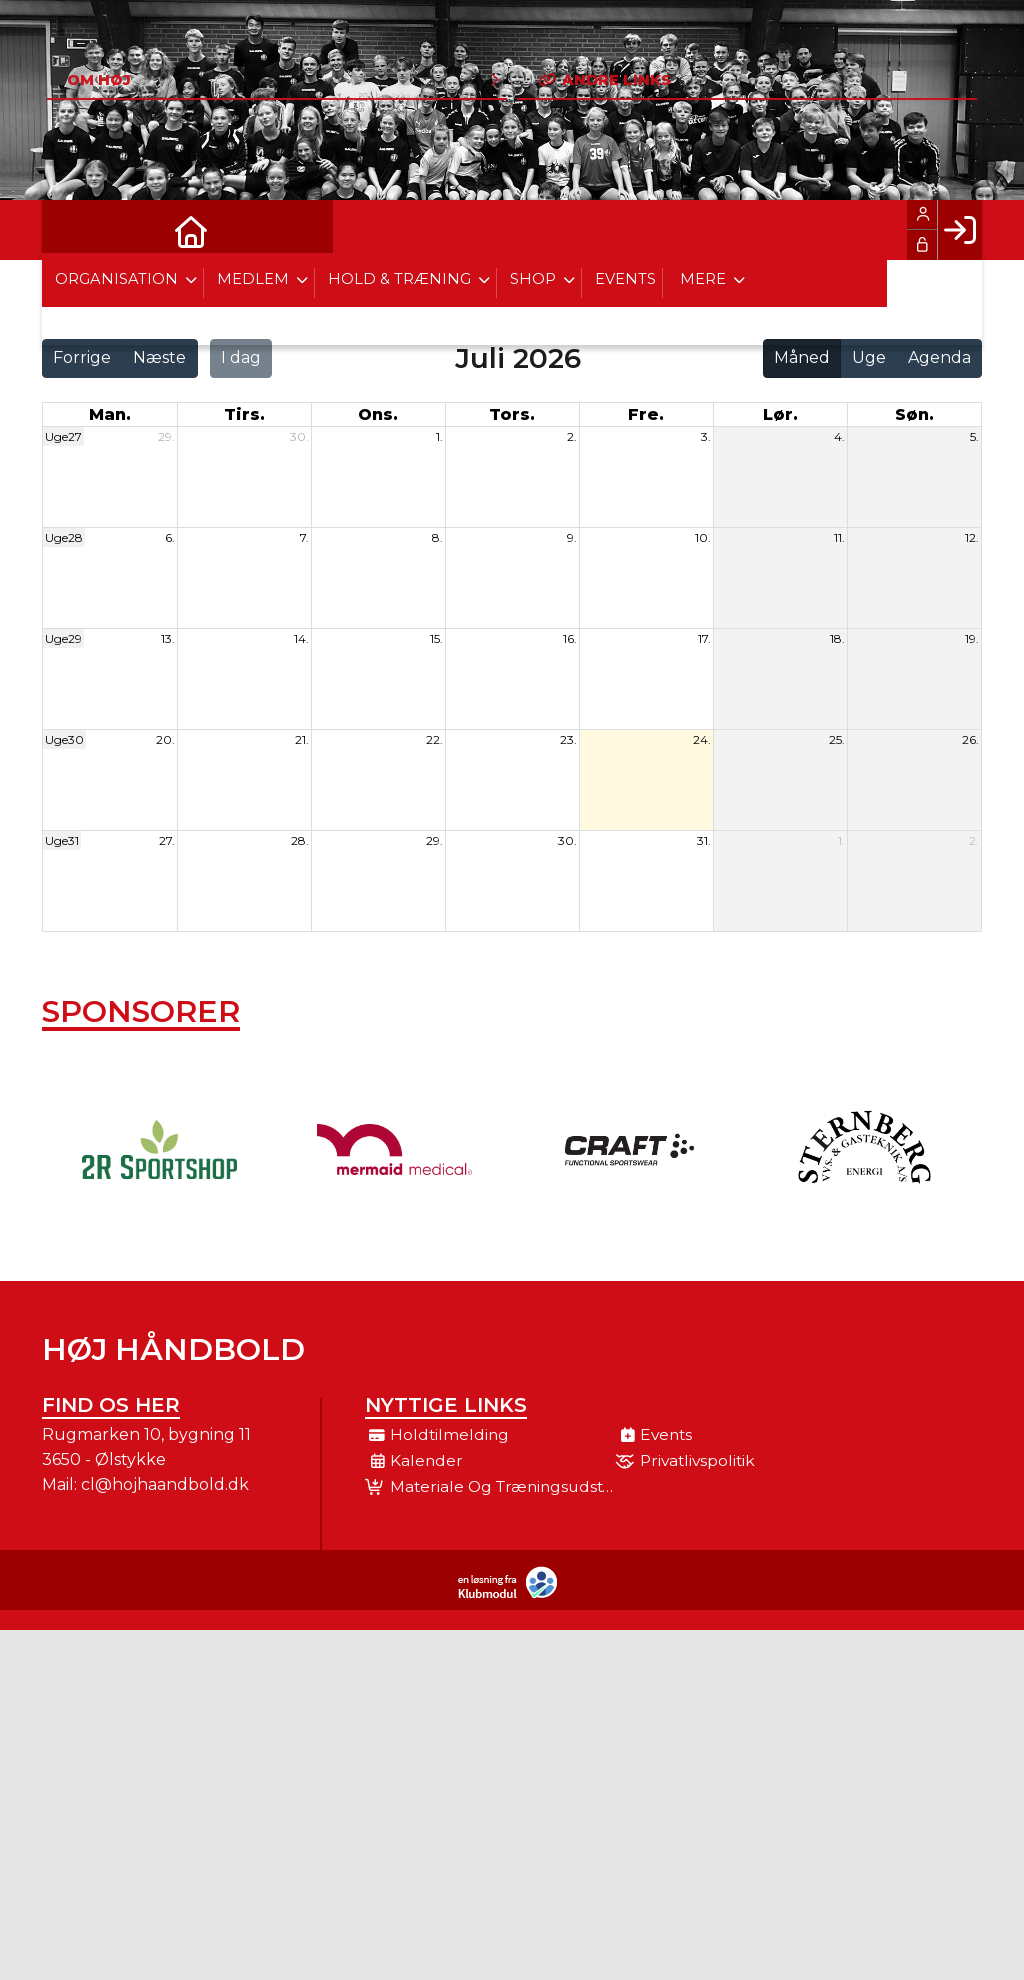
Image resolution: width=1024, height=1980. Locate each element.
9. (572, 537)
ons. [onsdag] (378, 414)
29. (166, 436)
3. (706, 436)
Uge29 (63, 638)
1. (439, 436)
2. (572, 436)
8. (437, 537)
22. (434, 739)
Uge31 (62, 840)
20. (165, 739)
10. (703, 537)
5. (974, 436)
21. (302, 739)
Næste (159, 357)
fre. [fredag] (646, 414)
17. (704, 638)
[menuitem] (72, 230)
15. (436, 638)
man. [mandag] (110, 414)
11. (839, 537)
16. (570, 638)
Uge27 (63, 436)
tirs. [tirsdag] (244, 414)
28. (300, 840)
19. (972, 638)
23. (568, 739)
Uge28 (64, 537)
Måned (802, 357)
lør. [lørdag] (780, 414)
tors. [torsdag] (512, 414)
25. (837, 739)
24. (702, 739)
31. (704, 840)
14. (301, 638)
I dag (241, 357)
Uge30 (64, 739)
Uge (869, 357)
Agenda (939, 357)
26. (970, 739)
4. (839, 436)
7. (304, 537)
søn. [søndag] (914, 414)
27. (167, 840)
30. (299, 436)
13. (168, 638)
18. (837, 638)
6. (170, 537)
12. (972, 537)
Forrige (82, 357)
